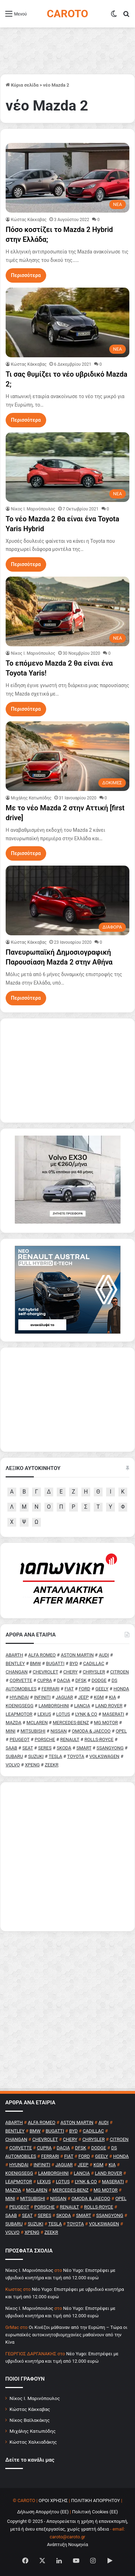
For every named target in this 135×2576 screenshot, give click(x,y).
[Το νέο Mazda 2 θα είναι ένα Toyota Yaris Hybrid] (67, 467)
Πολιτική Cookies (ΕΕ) (95, 2511)
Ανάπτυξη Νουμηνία (67, 2544)
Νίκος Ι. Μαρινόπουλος (35, 2398)
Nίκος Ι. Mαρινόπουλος (33, 509)
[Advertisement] (67, 1856)
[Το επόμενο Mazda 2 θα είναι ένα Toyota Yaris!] (67, 611)
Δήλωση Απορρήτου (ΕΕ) (42, 2511)
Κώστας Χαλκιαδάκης (33, 2442)
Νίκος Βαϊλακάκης (30, 2420)
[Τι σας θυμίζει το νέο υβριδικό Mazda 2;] (67, 322)
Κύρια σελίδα (22, 85)
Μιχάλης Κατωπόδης (31, 798)
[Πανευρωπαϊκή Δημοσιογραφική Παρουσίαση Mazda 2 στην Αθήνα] (67, 900)
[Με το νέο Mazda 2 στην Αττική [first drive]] (67, 756)
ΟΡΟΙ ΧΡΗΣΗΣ (53, 2500)
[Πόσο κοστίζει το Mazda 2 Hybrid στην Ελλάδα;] (67, 178)
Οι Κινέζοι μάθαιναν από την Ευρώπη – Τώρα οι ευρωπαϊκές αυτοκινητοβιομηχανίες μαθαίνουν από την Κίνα (66, 2335)
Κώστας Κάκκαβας (29, 219)
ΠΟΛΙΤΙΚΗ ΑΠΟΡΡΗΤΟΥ (95, 2500)
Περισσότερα (26, 275)
